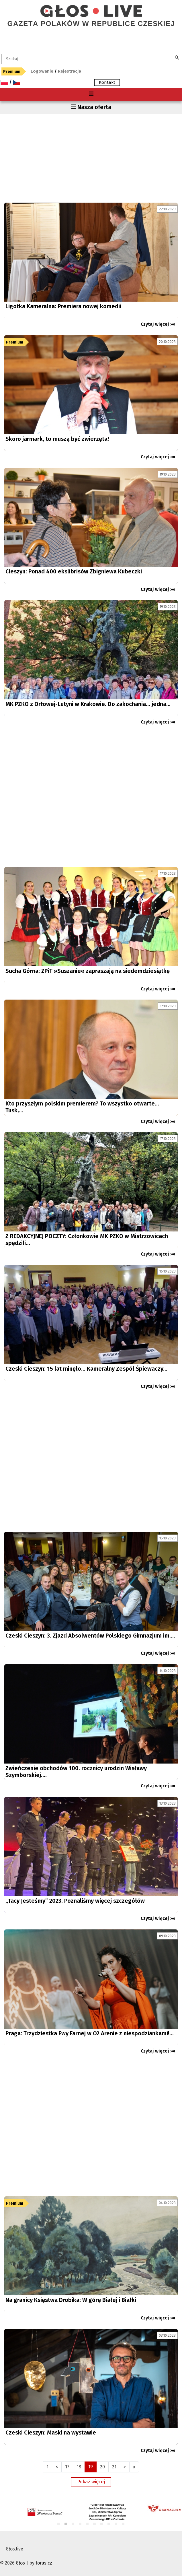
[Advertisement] (91, 157)
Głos (20, 2563)
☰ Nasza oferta (91, 107)
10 (123, 2524)
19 (90, 2467)
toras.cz (44, 2563)
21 (114, 2467)
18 (79, 2467)
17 (67, 2467)
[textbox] (87, 59)
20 (102, 2467)
